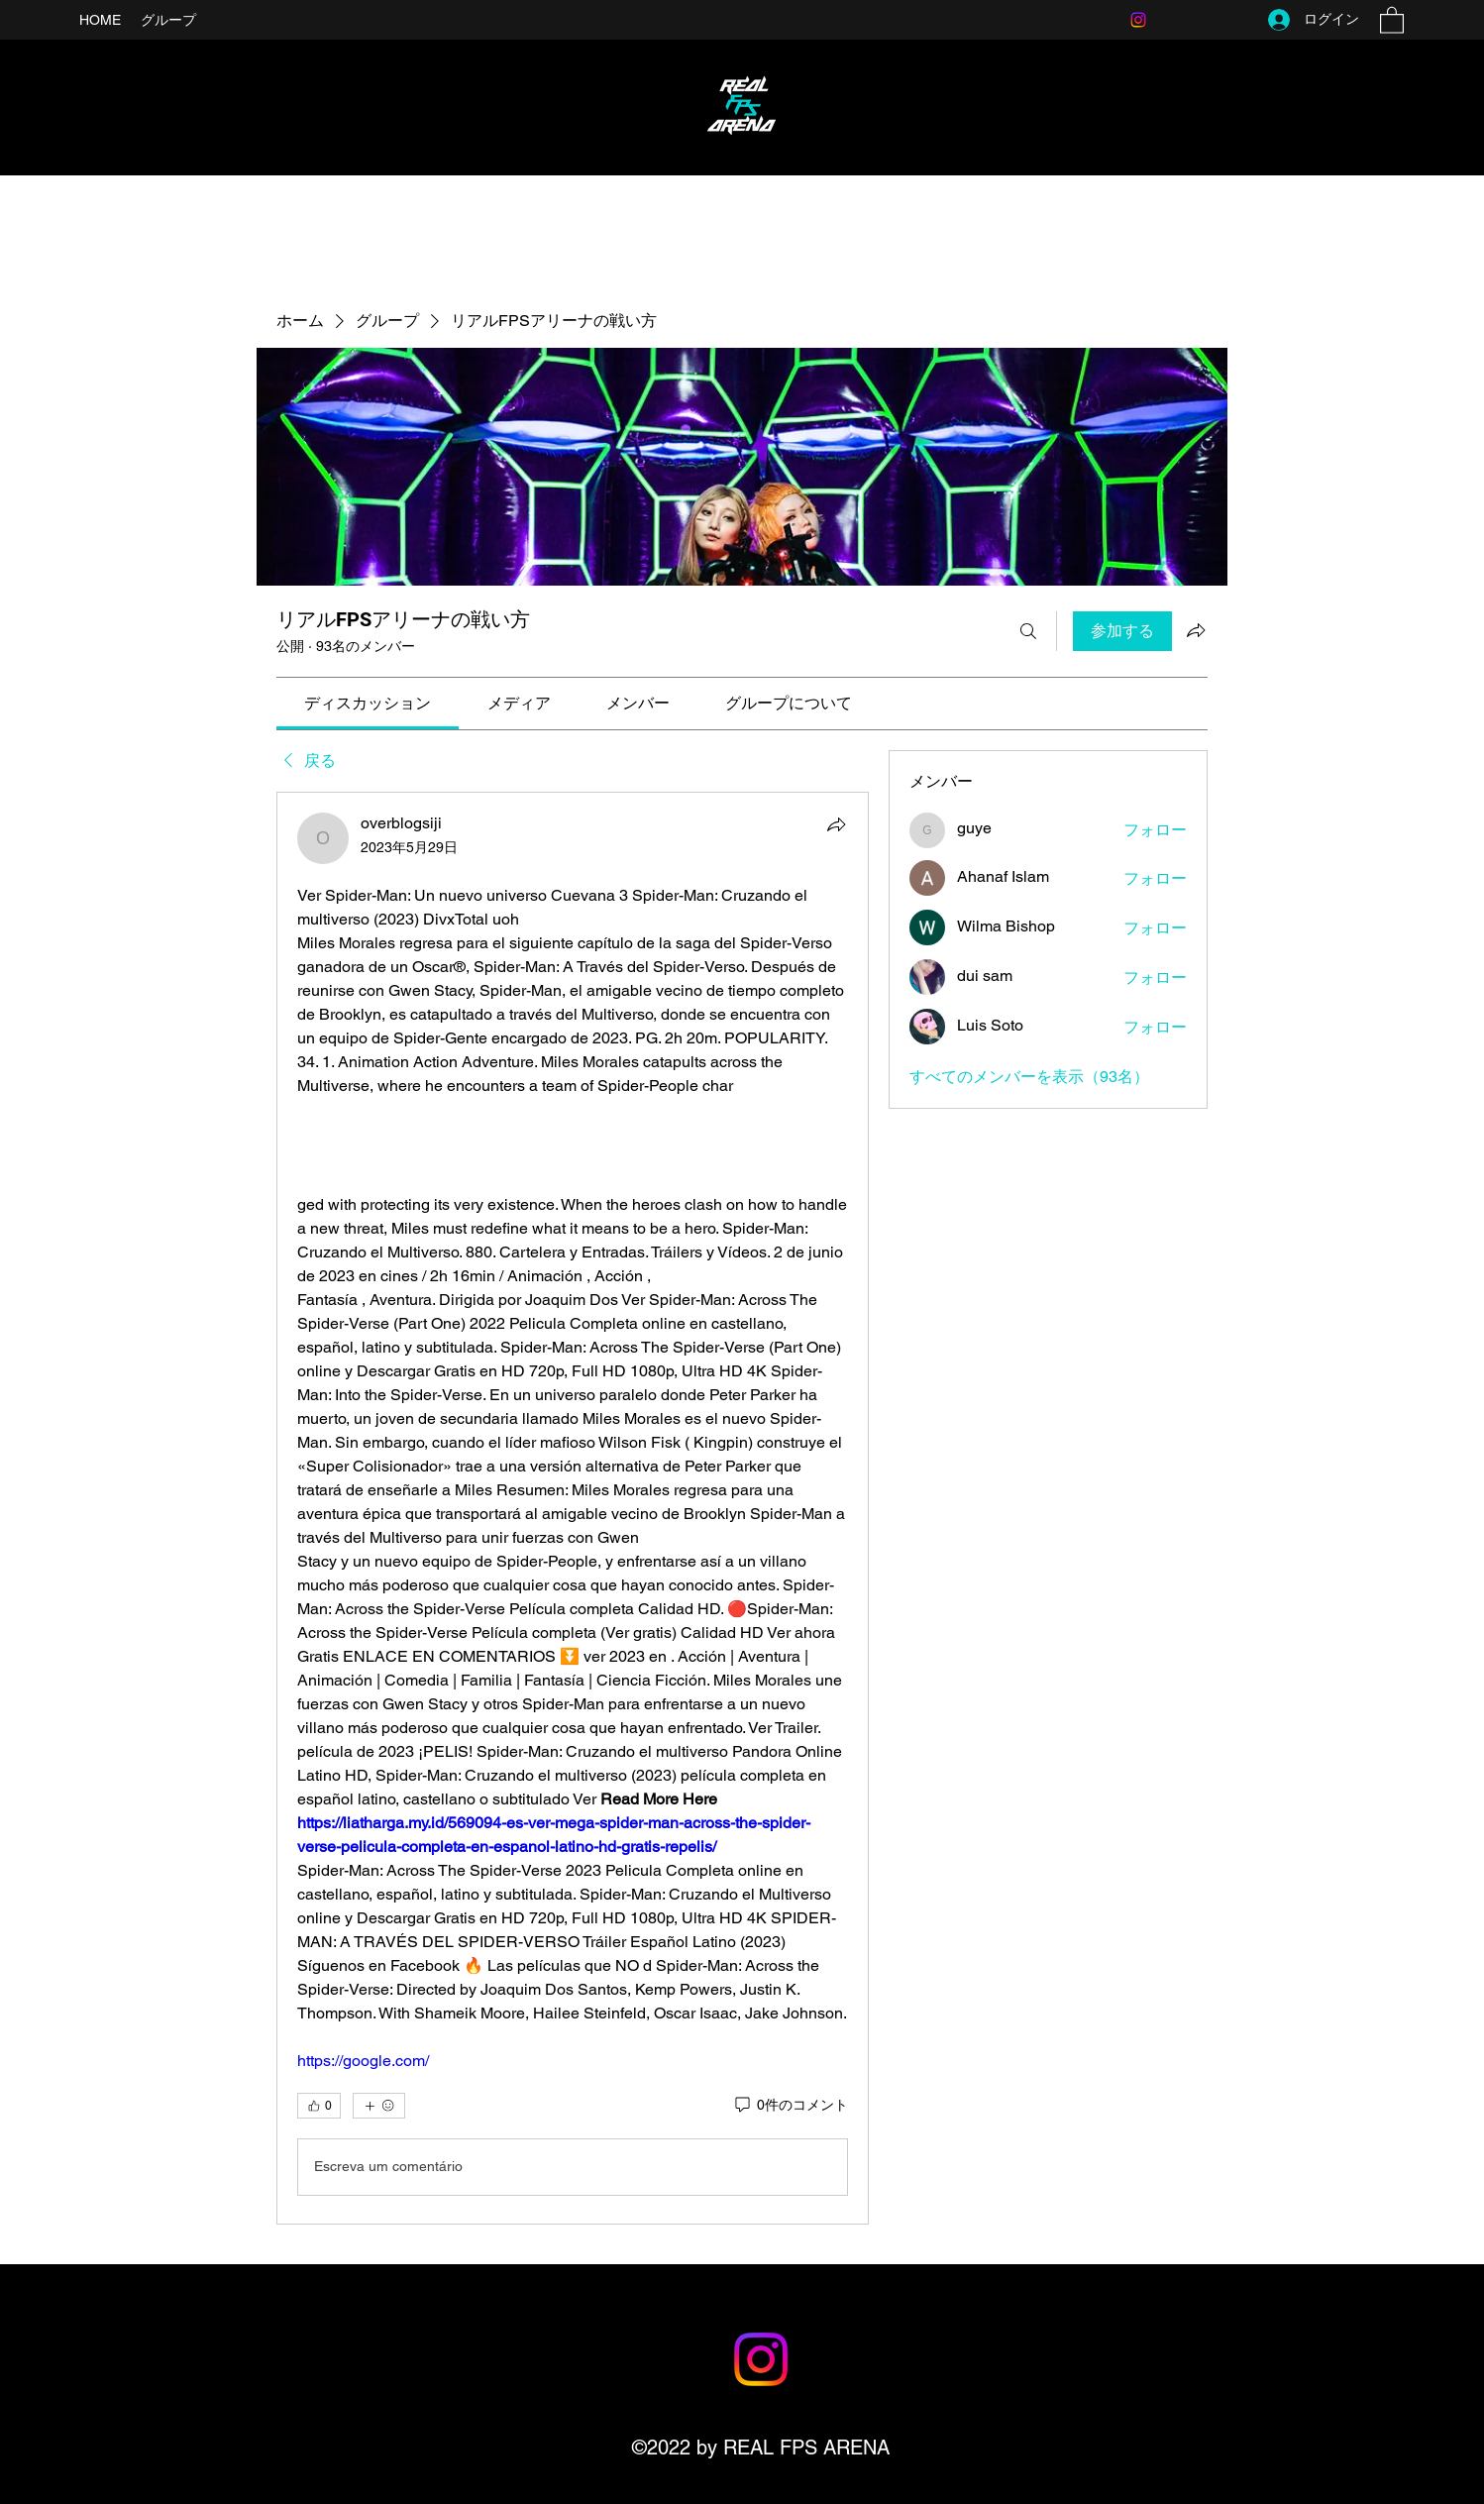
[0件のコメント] (790, 2106)
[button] (1392, 19)
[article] (572, 1508)
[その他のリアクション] (379, 2106)
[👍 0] (319, 2106)
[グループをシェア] (1196, 630)
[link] (367, 703)
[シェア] (836, 824)
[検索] (1028, 631)
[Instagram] (1138, 20)
